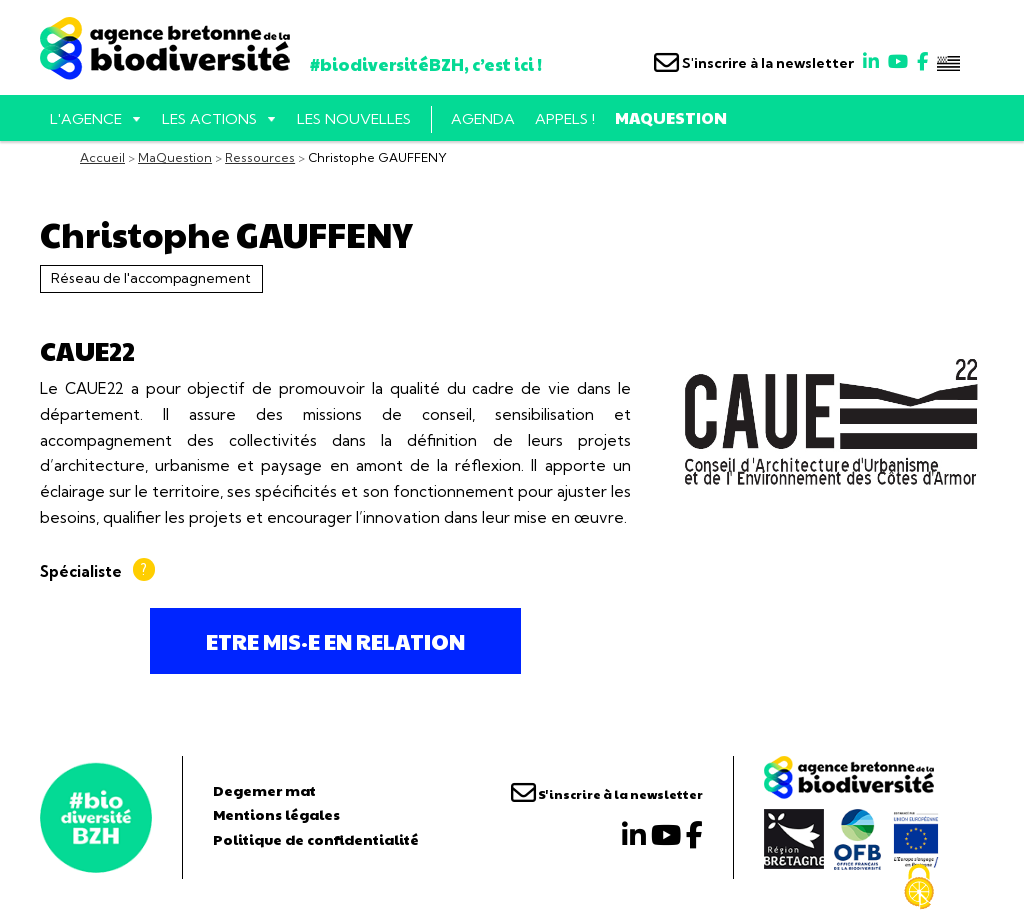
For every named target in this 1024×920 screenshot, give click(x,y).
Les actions (209, 119)
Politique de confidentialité (316, 839)
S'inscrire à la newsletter (754, 63)
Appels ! (565, 119)
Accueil (102, 157)
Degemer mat (264, 790)
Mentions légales (276, 814)
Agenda (483, 119)
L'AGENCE (86, 119)
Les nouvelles (354, 119)
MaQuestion (671, 117)
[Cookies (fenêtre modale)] (919, 887)
